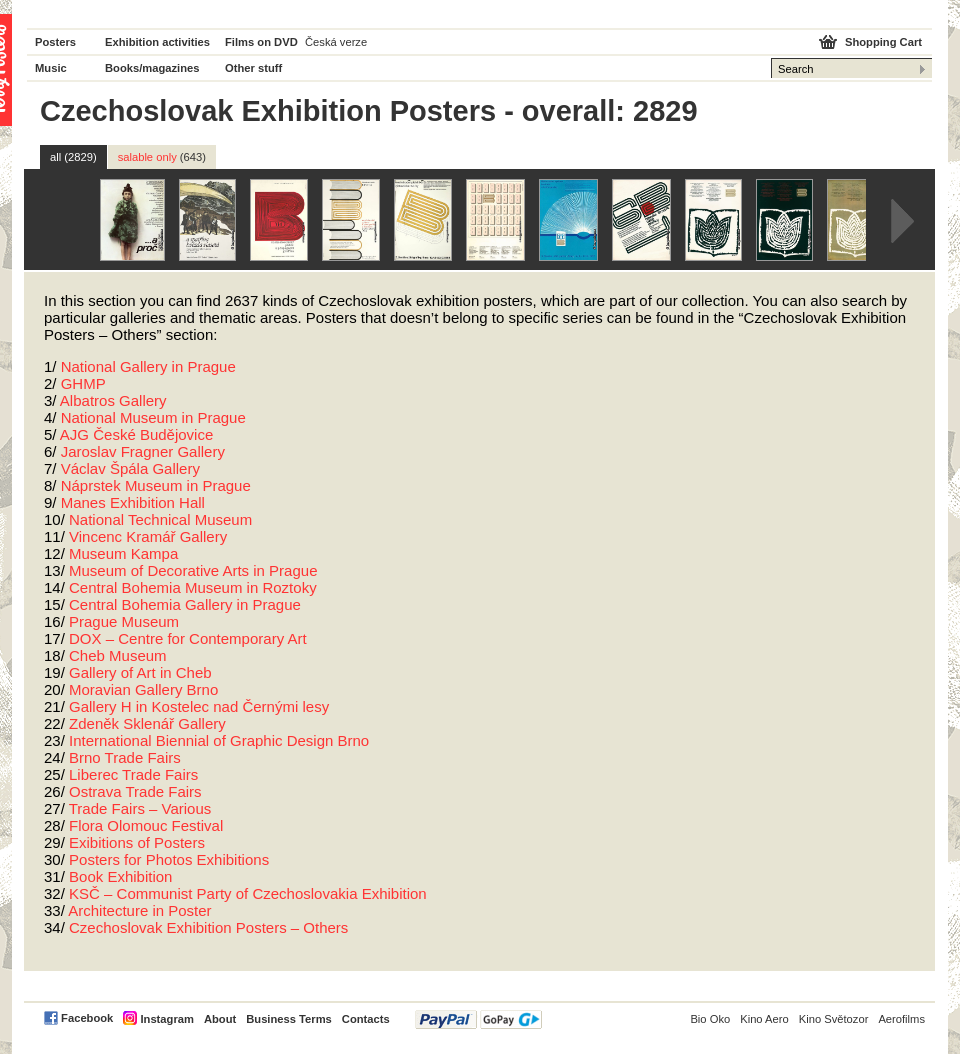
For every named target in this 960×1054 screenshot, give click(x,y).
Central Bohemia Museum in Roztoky (193, 587)
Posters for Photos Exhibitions (169, 859)
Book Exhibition (120, 876)
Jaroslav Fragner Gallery (143, 451)
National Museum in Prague (153, 417)
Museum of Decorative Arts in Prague (193, 570)
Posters (55, 42)
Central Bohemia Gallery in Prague (185, 604)
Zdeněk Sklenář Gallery (147, 723)
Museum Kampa (123, 553)
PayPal (478, 1019)
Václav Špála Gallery (130, 468)
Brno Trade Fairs (125, 757)
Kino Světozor (834, 1019)
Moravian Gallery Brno (143, 689)
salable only (162, 157)
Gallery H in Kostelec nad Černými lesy (199, 706)
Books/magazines (152, 68)
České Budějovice (136, 434)
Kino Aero (764, 1019)
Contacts (366, 1019)
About (220, 1019)
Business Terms (289, 1019)
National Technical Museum (160, 519)
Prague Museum (124, 621)
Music (51, 68)
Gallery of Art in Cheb (140, 672)
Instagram (166, 1019)
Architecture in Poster (139, 910)
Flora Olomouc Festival (146, 825)
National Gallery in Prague (148, 366)
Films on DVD (261, 42)
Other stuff (253, 68)
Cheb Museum (118, 655)
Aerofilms (901, 1019)
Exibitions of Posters (137, 842)
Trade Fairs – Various (140, 808)
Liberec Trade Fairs (133, 774)
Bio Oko (710, 1019)
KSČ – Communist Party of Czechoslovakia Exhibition (248, 893)
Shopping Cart (883, 42)
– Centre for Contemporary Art (188, 638)
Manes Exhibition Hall (133, 502)
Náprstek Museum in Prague (156, 485)
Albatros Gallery (113, 400)
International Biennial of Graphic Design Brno (219, 740)
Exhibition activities (157, 42)
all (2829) (73, 157)
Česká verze (336, 42)
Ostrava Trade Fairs (135, 791)
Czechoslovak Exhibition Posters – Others (208, 927)
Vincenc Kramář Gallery (148, 536)
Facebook (87, 1018)
